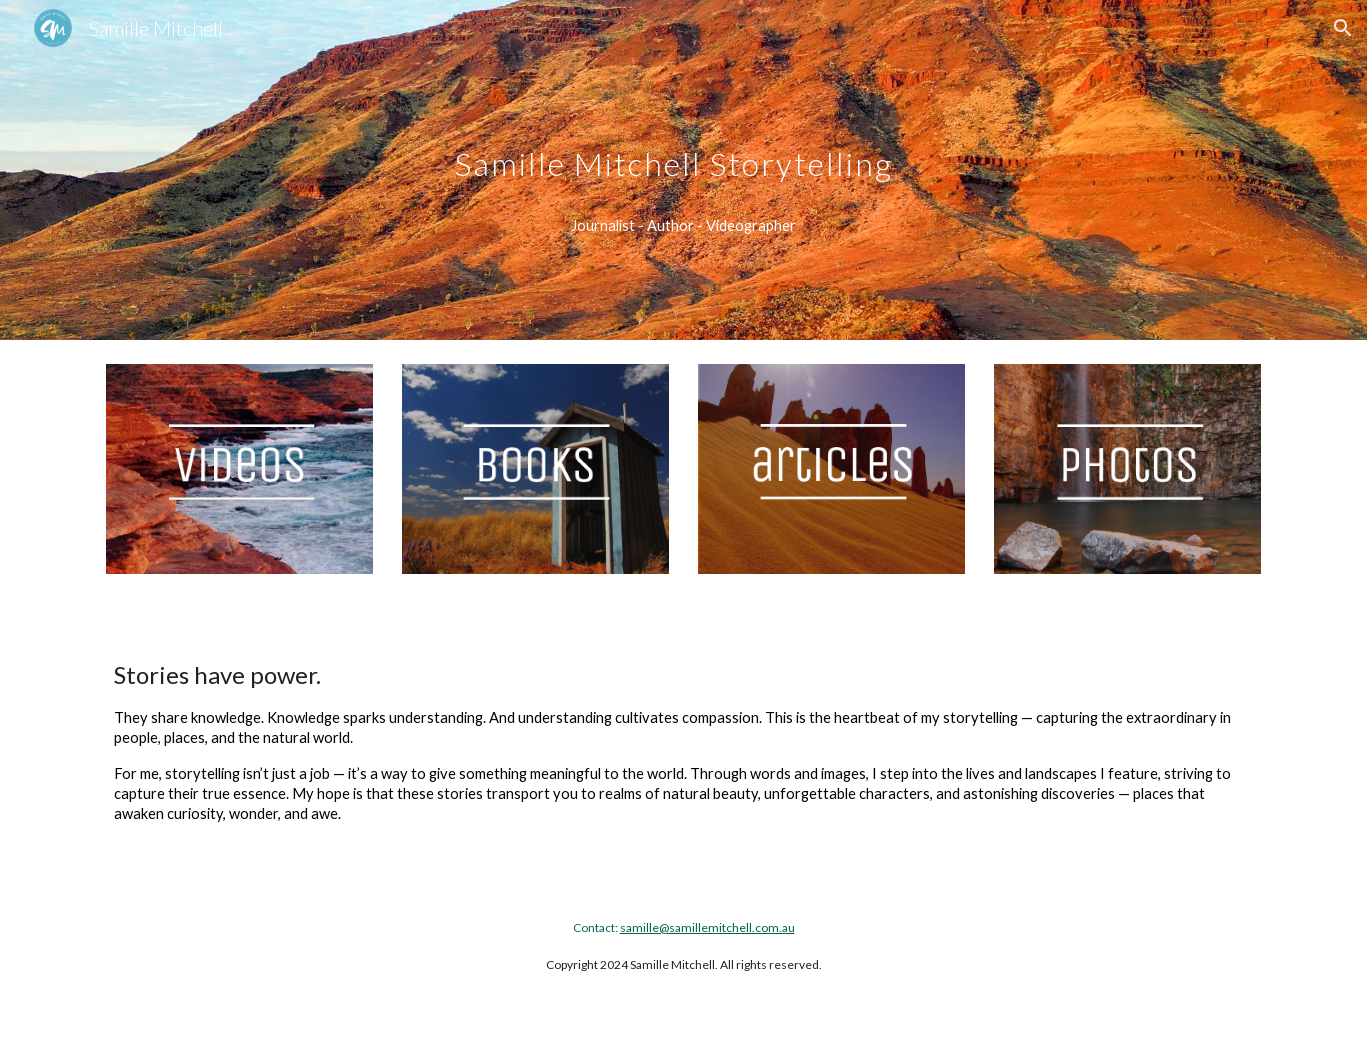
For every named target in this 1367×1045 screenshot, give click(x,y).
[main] (683, 143)
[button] (1343, 28)
